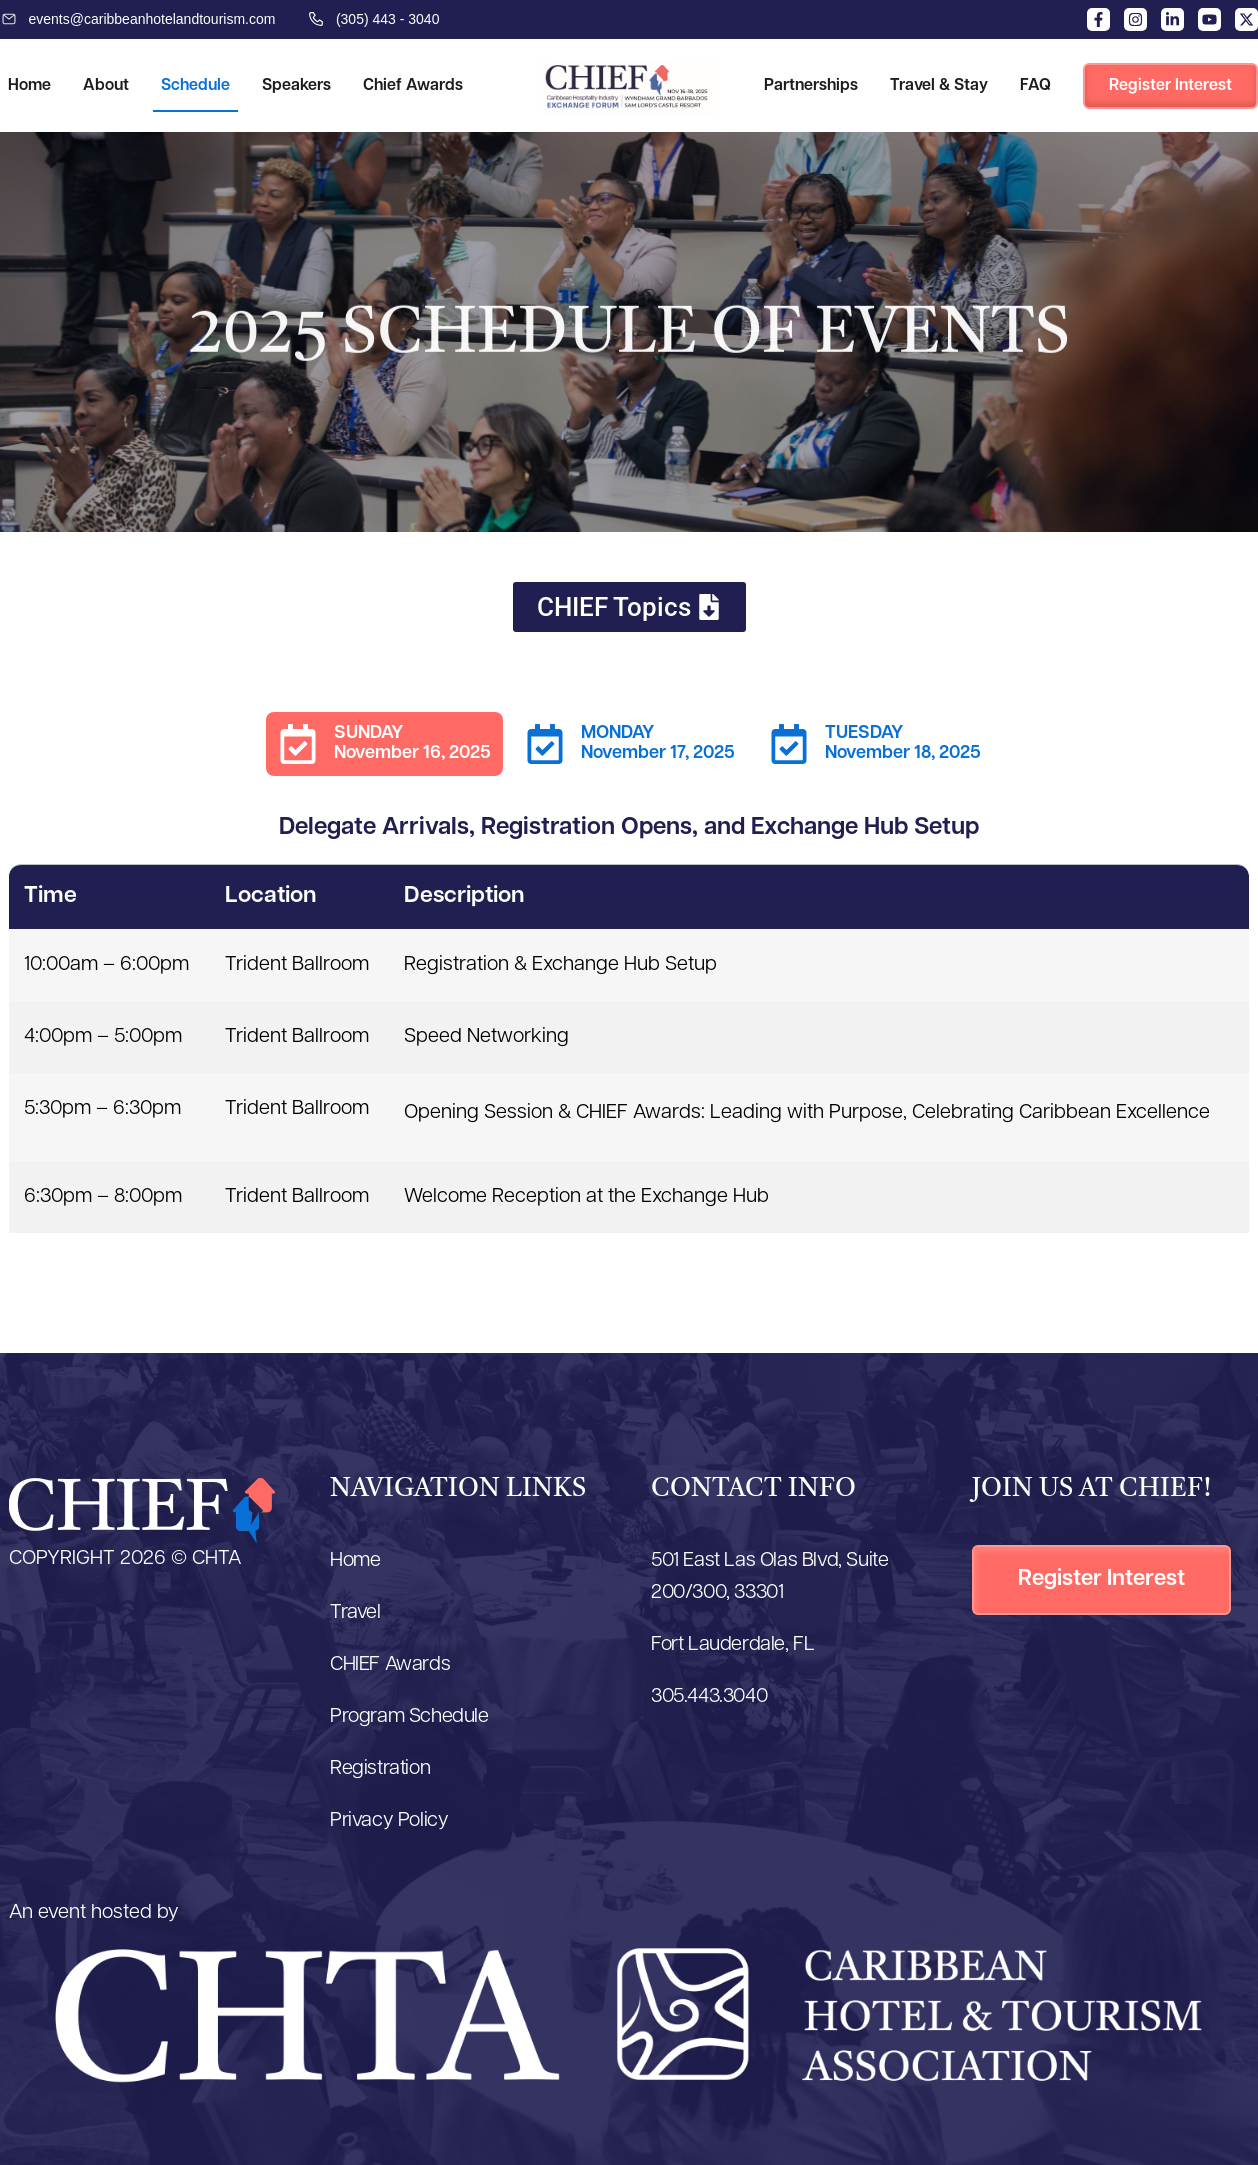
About (106, 86)
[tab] (384, 744)
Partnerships (811, 86)
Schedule (195, 86)
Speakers (296, 86)
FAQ (1035, 86)
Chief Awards (413, 86)
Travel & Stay (939, 86)
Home (29, 86)
